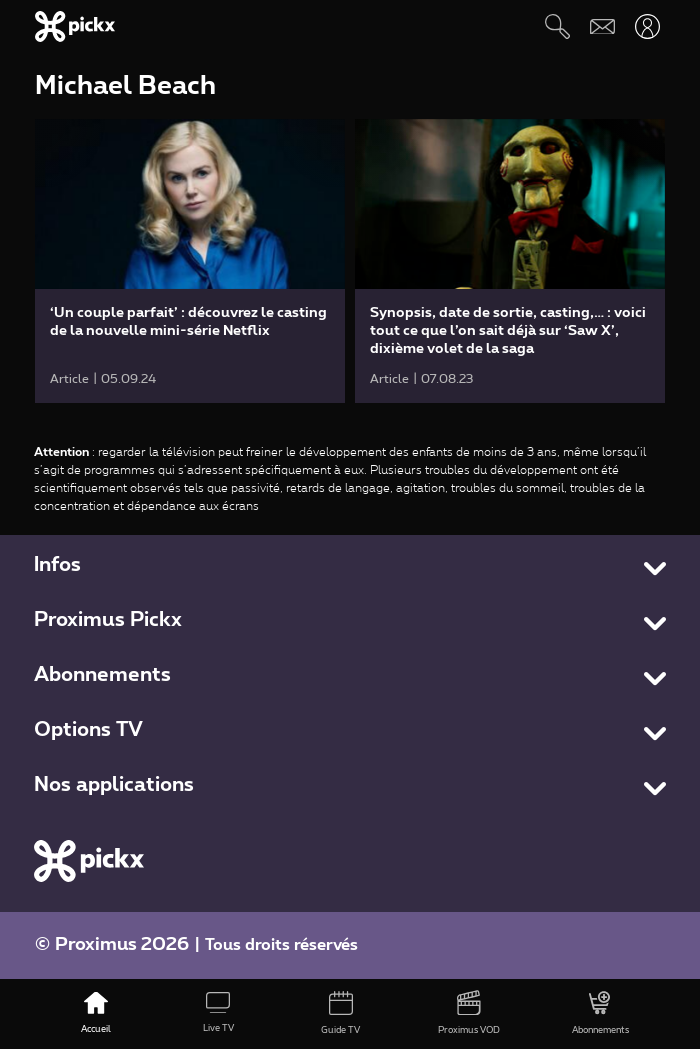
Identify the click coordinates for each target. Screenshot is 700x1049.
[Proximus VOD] (469, 1014)
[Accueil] (96, 1014)
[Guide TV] (340, 1014)
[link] (190, 261)
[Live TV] (218, 1014)
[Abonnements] (600, 1014)
